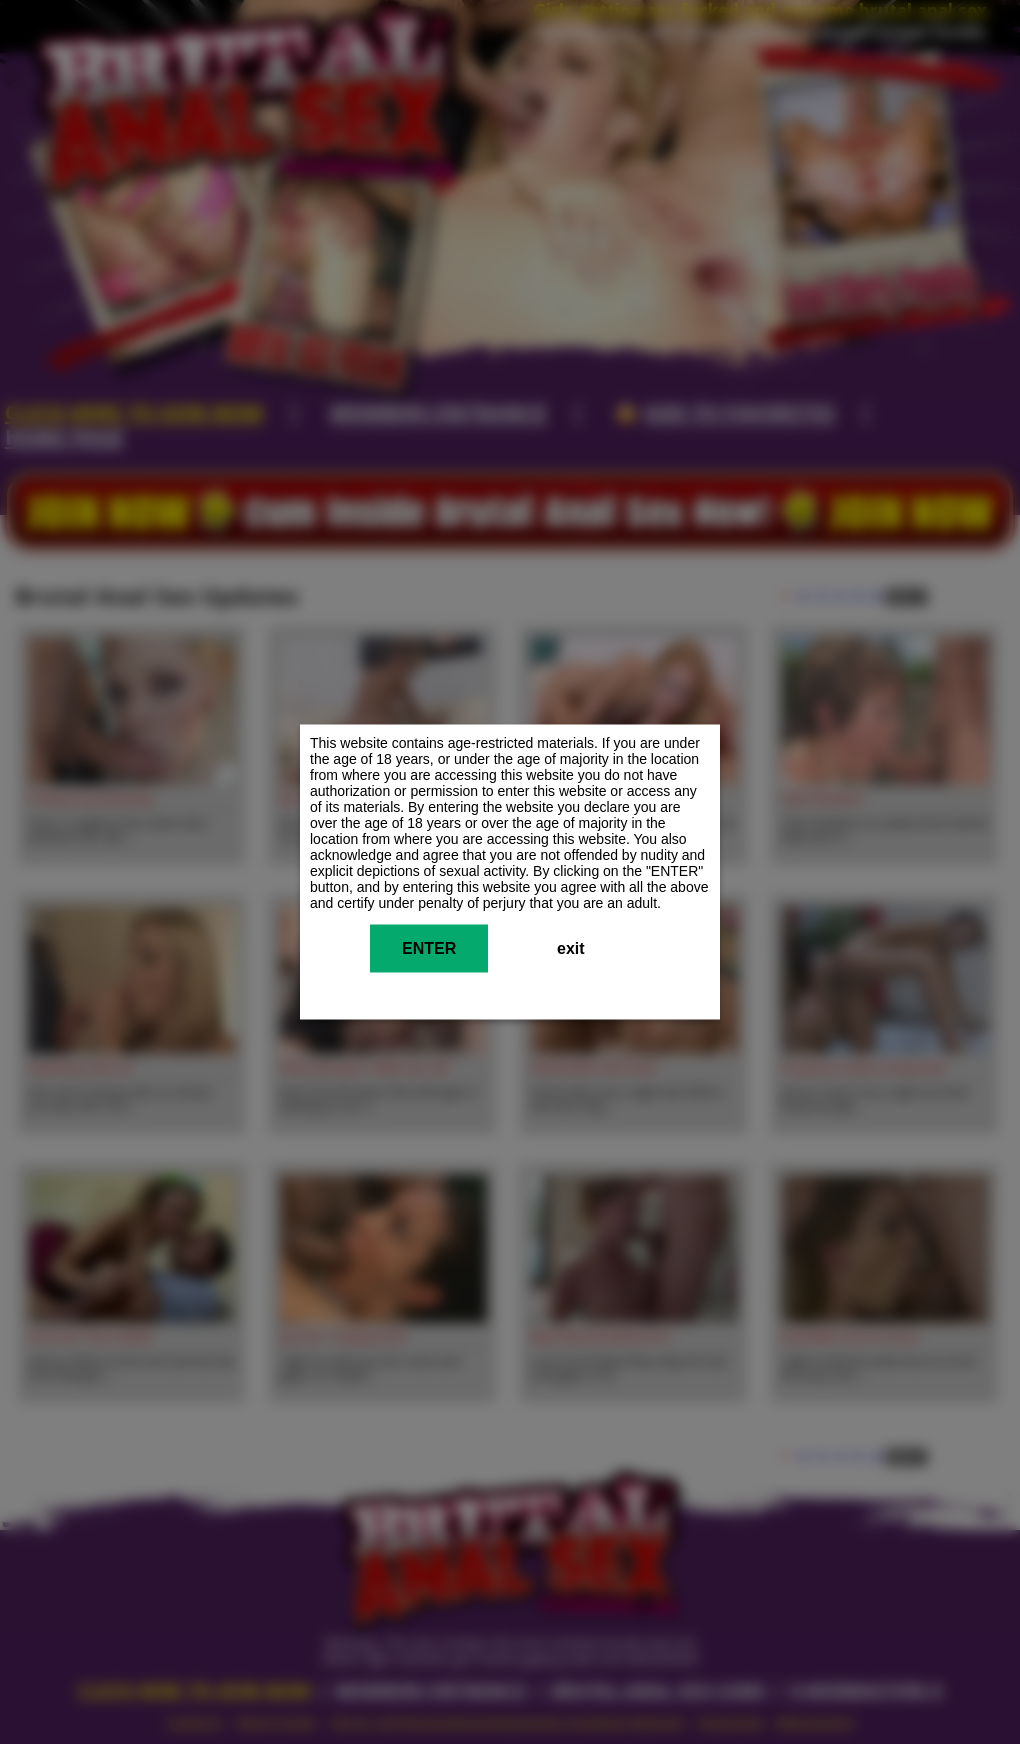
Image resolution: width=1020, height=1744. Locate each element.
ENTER (429, 948)
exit (571, 948)
